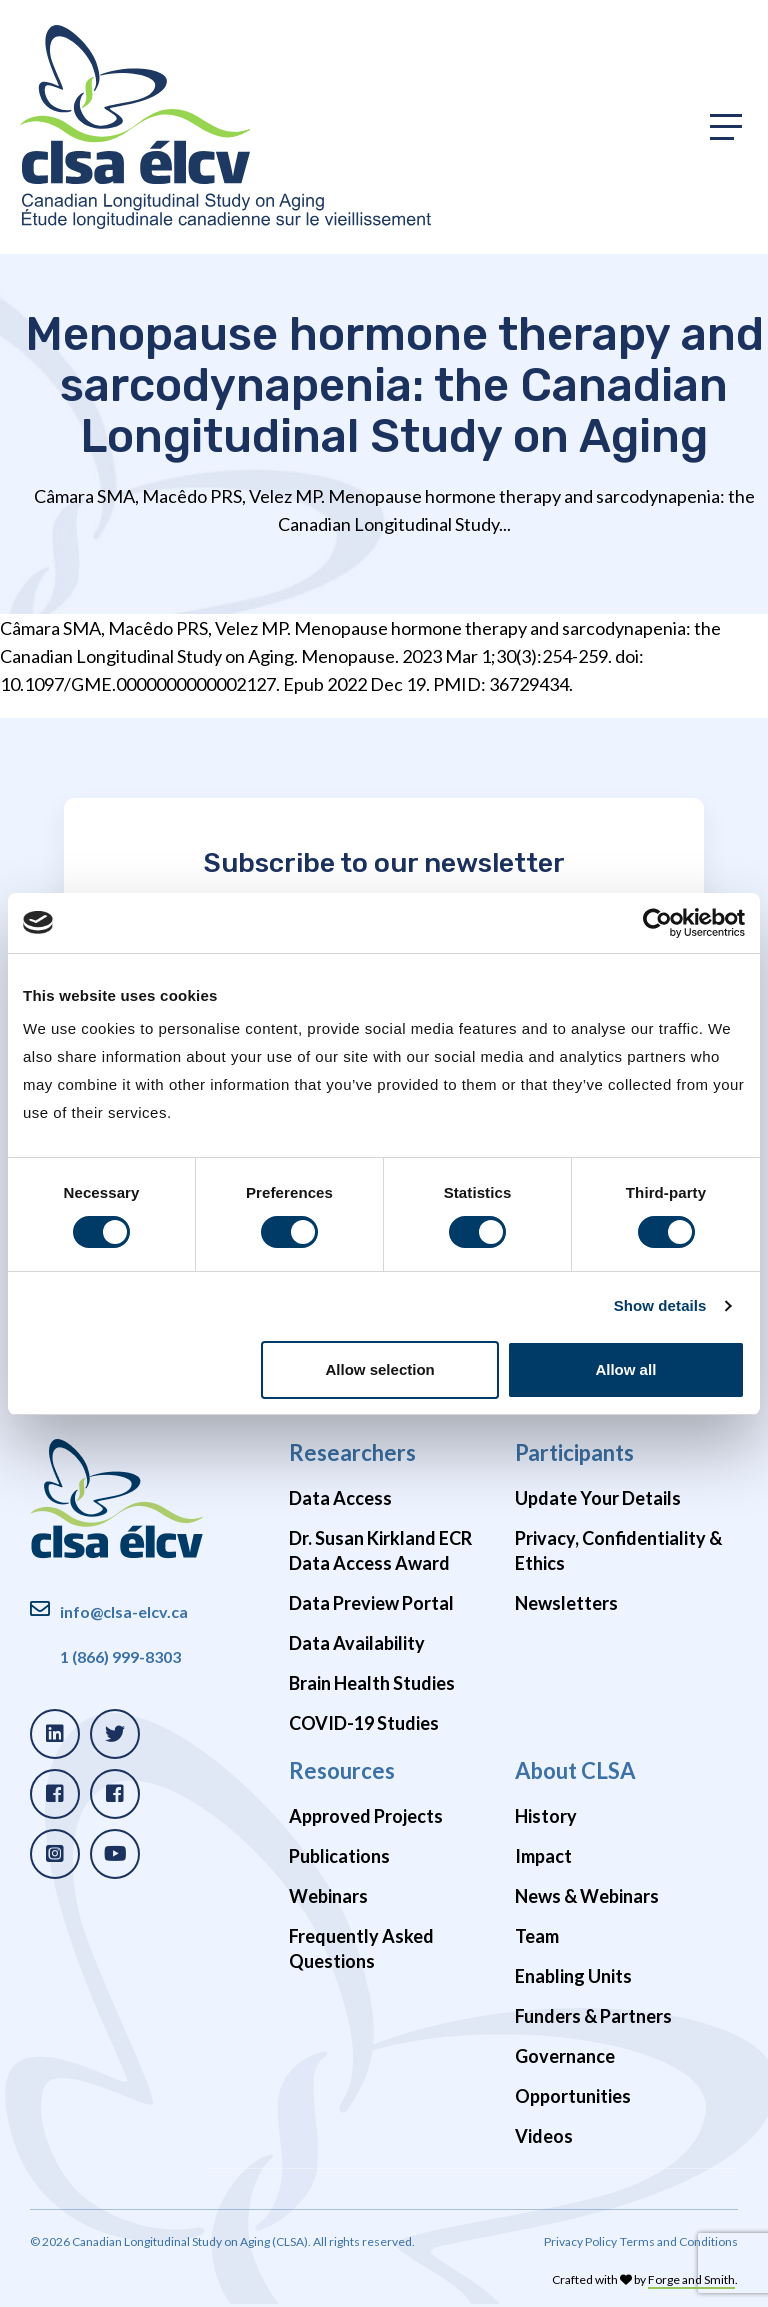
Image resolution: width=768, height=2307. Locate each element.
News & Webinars (587, 1896)
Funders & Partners (593, 2016)
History (546, 1816)
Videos (544, 2136)
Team (537, 1936)
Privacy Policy (580, 2241)
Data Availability (357, 1643)
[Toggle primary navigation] (726, 127)
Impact (543, 1856)
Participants (574, 1452)
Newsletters (566, 1603)
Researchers (352, 1452)
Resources (342, 1770)
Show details (660, 1305)
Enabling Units (573, 1976)
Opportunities (573, 2096)
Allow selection (380, 1369)
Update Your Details (598, 1498)
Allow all (625, 1369)
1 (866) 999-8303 (120, 1656)
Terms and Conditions (679, 2241)
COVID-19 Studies (364, 1723)
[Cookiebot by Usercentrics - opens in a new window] (657, 923)
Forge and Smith (691, 2279)
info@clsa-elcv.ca (124, 1611)
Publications (339, 1856)
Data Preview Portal (371, 1603)
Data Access (340, 1498)
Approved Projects (366, 1816)
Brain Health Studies (372, 1683)
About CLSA (575, 1770)
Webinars (328, 1896)
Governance (565, 2056)
